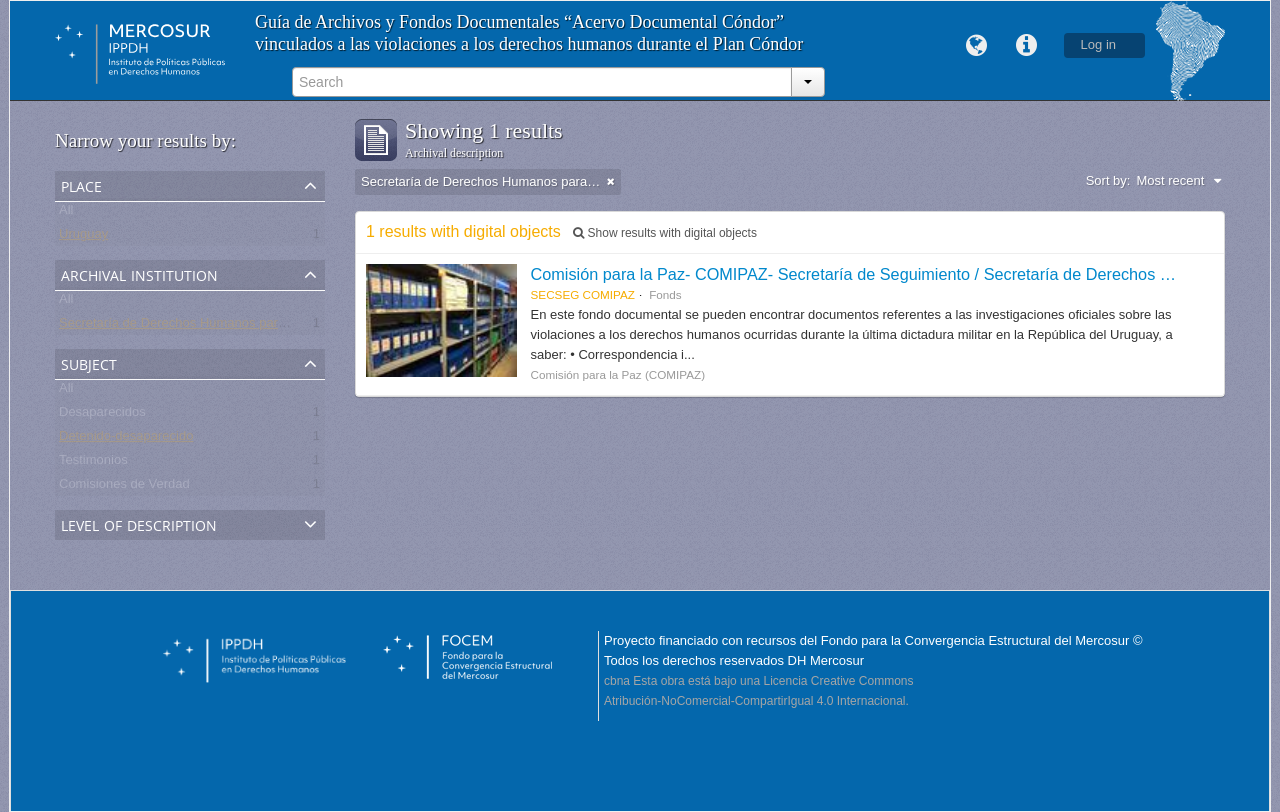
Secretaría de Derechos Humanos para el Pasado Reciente (230, 326)
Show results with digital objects (665, 233)
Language (977, 46)
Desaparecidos (102, 415)
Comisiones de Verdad (124, 487)
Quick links (1027, 46)
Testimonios (93, 463)
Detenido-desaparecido (126, 439)
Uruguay (83, 237)
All (66, 213)
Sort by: (1108, 180)
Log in (1098, 44)
